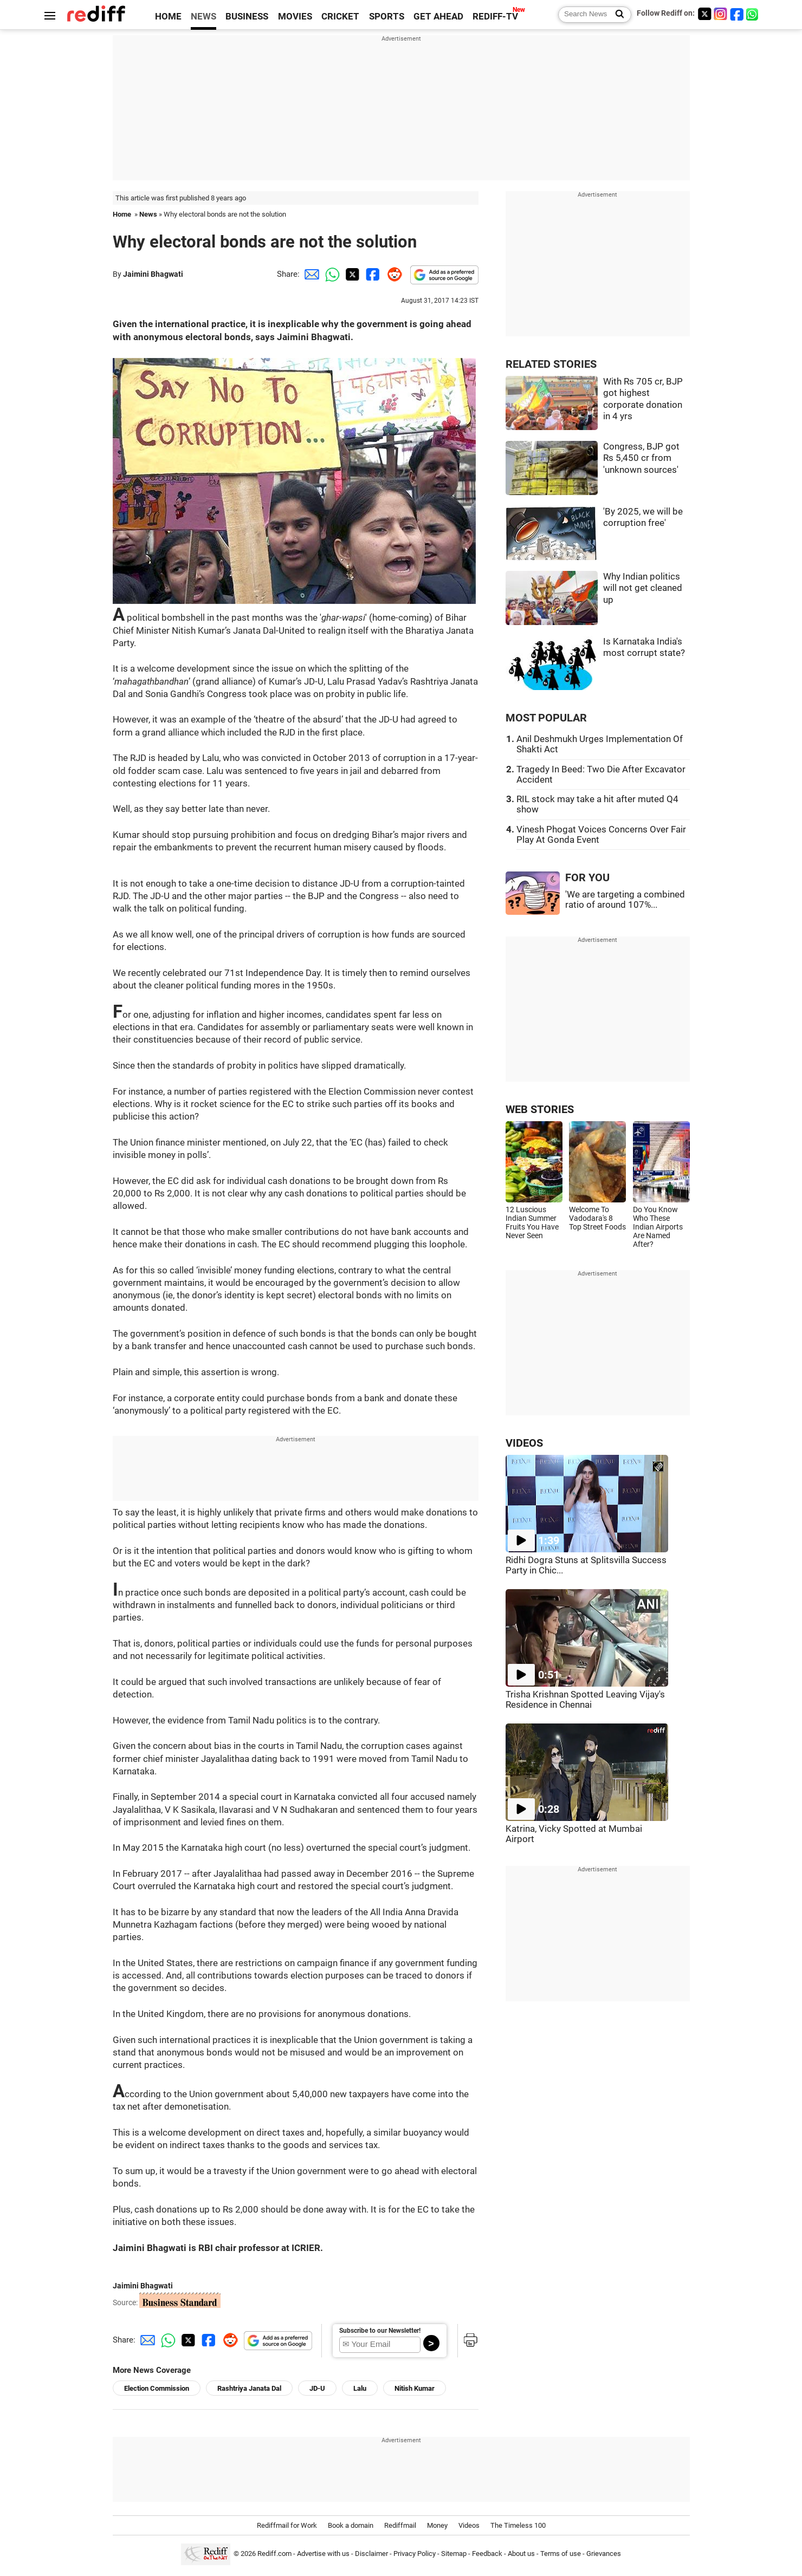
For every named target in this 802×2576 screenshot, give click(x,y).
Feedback (487, 2553)
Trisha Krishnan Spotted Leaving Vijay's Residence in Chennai (585, 1699)
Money (437, 2525)
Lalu (359, 2388)
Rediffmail (400, 2525)
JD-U (317, 2388)
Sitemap (454, 2553)
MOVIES (295, 16)
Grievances (603, 2553)
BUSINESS (246, 16)
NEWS (203, 16)
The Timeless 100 (518, 2525)
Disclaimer (371, 2553)
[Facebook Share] (371, 274)
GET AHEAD (438, 16)
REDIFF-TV (495, 16)
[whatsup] (753, 14)
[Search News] (616, 14)
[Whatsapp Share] (330, 274)
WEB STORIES (540, 1109)
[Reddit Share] (392, 274)
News (148, 214)
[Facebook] (737, 14)
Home (122, 214)
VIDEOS (524, 1443)
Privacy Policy (414, 2553)
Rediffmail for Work (287, 2525)
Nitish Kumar (414, 2388)
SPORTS (386, 16)
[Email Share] (310, 274)
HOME (168, 16)
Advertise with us (323, 2553)
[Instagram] (721, 14)
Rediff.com (274, 2553)
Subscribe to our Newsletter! (380, 2330)
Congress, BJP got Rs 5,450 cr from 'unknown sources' (641, 458)
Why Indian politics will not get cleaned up (642, 588)
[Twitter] (704, 14)
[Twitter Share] (351, 274)
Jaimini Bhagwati (153, 274)
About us (521, 2553)
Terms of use (560, 2553)
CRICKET (340, 16)
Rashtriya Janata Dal (249, 2388)
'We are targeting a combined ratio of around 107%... (625, 899)
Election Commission (156, 2388)
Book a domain (350, 2525)
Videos (469, 2525)
